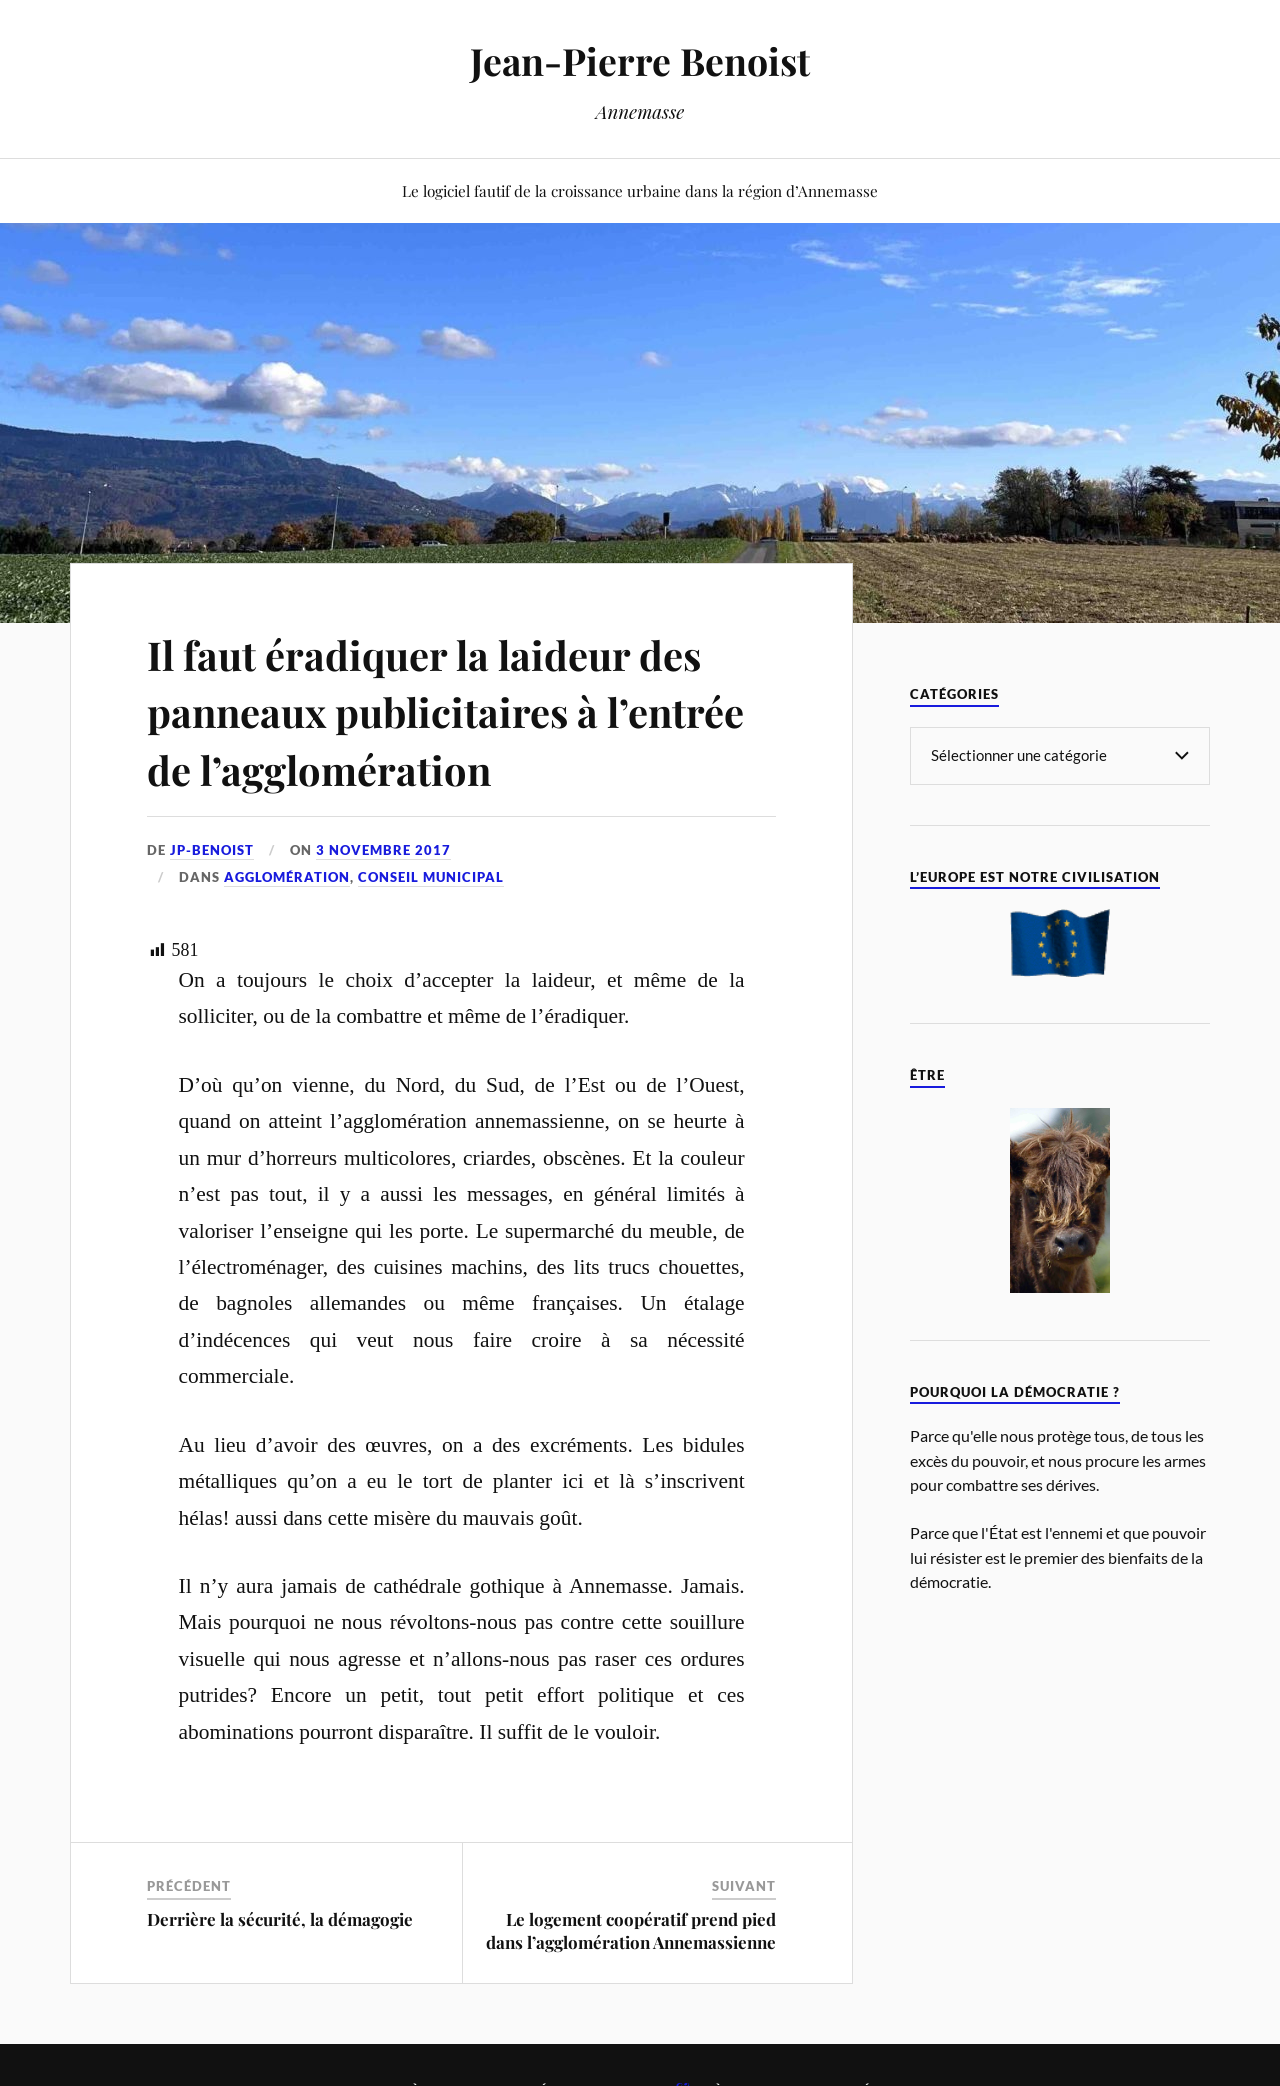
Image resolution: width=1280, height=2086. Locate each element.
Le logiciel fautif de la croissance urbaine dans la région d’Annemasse (640, 190)
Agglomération (287, 877)
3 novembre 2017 (383, 850)
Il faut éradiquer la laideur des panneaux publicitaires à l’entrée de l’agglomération (453, 710)
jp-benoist (212, 850)
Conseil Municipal (431, 877)
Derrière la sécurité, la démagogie (280, 1919)
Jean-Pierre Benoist (640, 60)
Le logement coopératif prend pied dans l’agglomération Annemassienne (631, 1930)
